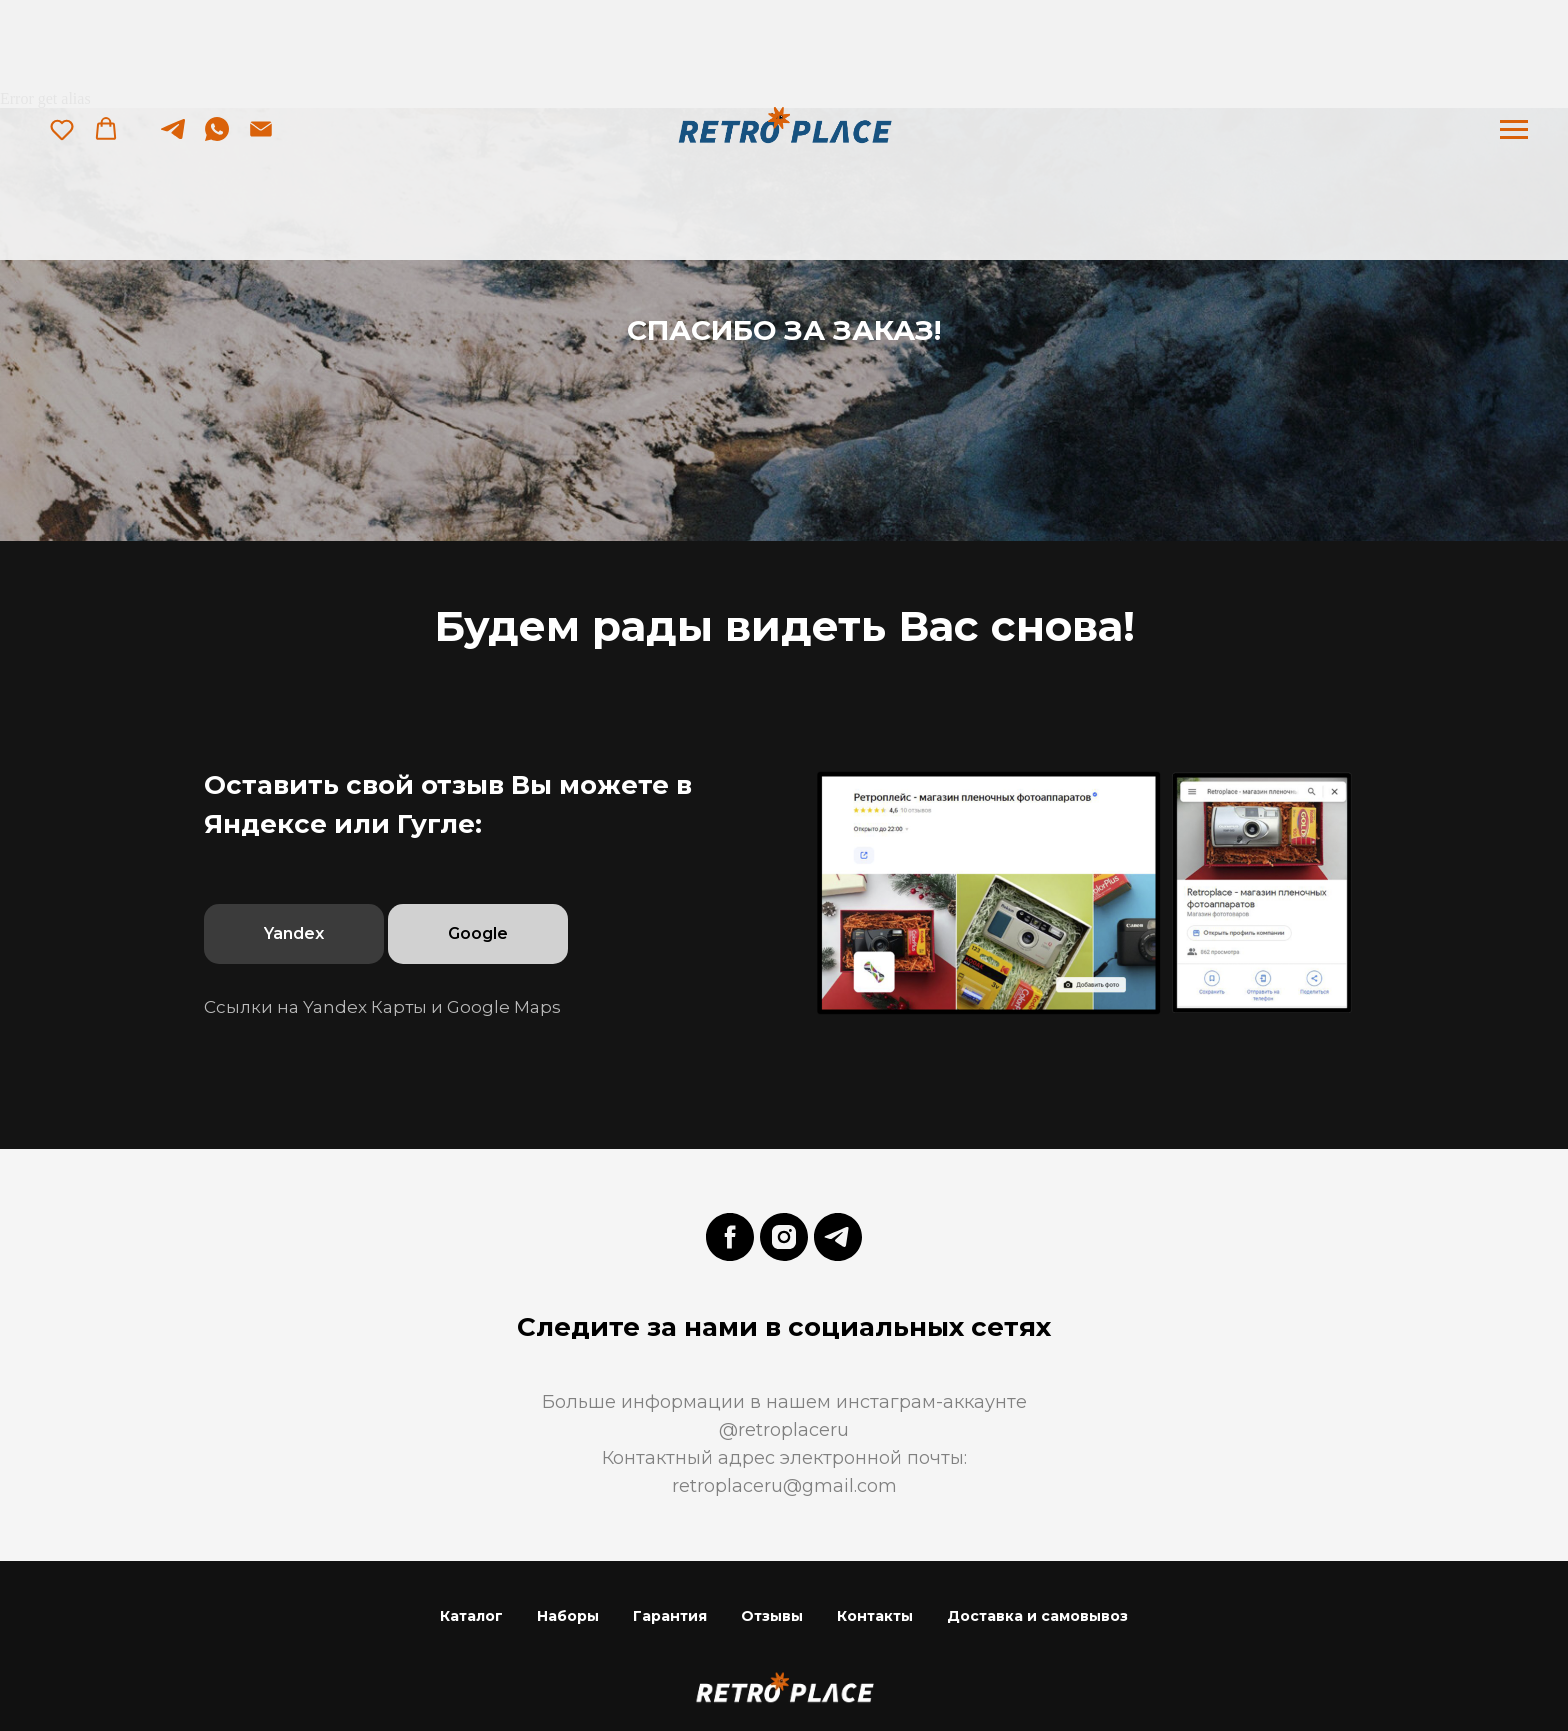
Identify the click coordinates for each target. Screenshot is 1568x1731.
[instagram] (784, 1237)
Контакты (875, 1616)
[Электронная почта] (261, 138)
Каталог (471, 1616)
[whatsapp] (217, 138)
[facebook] (730, 1237)
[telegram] (173, 138)
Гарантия (670, 1616)
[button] (62, 129)
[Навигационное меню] (1514, 130)
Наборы (568, 1616)
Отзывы (772, 1616)
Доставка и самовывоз (1037, 1616)
